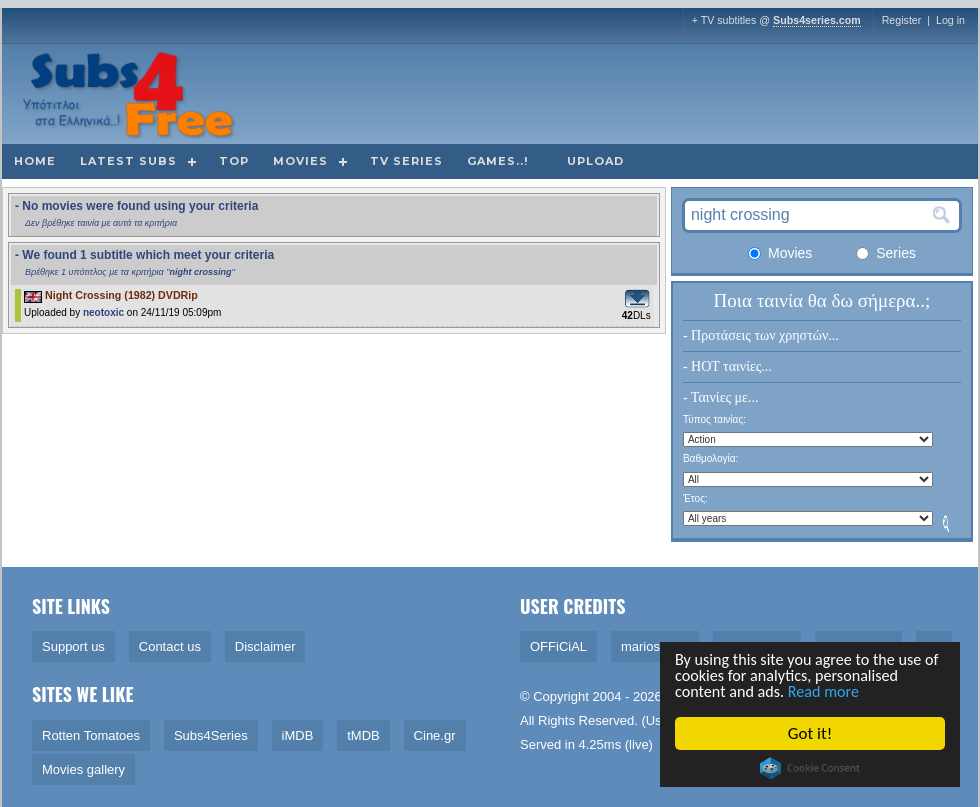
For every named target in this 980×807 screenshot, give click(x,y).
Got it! (811, 733)
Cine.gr (435, 735)
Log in (950, 20)
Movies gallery (83, 769)
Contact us (170, 646)
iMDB (298, 735)
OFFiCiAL (558, 646)
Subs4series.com (817, 20)
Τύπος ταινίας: (714, 419)
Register (902, 20)
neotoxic (103, 312)
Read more (832, 691)
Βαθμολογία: (710, 458)
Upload (595, 161)
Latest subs (128, 161)
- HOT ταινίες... (727, 366)
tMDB (363, 735)
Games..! (497, 161)
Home (35, 161)
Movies (300, 161)
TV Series (406, 161)
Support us (73, 646)
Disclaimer (265, 646)
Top (234, 161)
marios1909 (655, 646)
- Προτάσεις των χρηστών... (761, 335)
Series (886, 253)
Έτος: (695, 498)
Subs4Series (211, 735)
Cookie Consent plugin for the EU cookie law (811, 768)
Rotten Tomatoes (91, 735)
